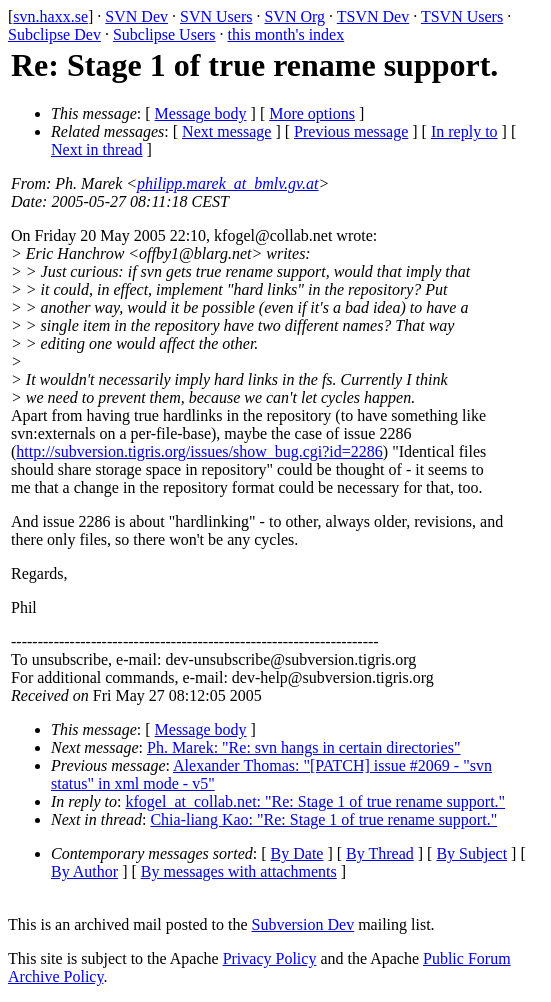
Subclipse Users (164, 34)
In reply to (464, 131)
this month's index (286, 34)
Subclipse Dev (54, 34)
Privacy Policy (270, 958)
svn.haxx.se (50, 16)
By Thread (380, 853)
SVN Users (216, 16)
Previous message (351, 131)
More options (312, 113)
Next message (226, 131)
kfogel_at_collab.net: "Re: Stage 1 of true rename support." (316, 801)
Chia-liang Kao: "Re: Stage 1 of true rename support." (323, 819)
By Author (84, 871)
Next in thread (97, 149)
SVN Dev (136, 16)
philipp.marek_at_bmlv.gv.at (227, 183)
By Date (297, 853)
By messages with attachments (239, 871)
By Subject (471, 853)
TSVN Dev (373, 16)
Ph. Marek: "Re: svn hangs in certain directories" (303, 747)
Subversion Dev (303, 924)
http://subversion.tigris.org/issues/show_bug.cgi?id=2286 (199, 451)
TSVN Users (462, 16)
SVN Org (294, 16)
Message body (201, 113)
